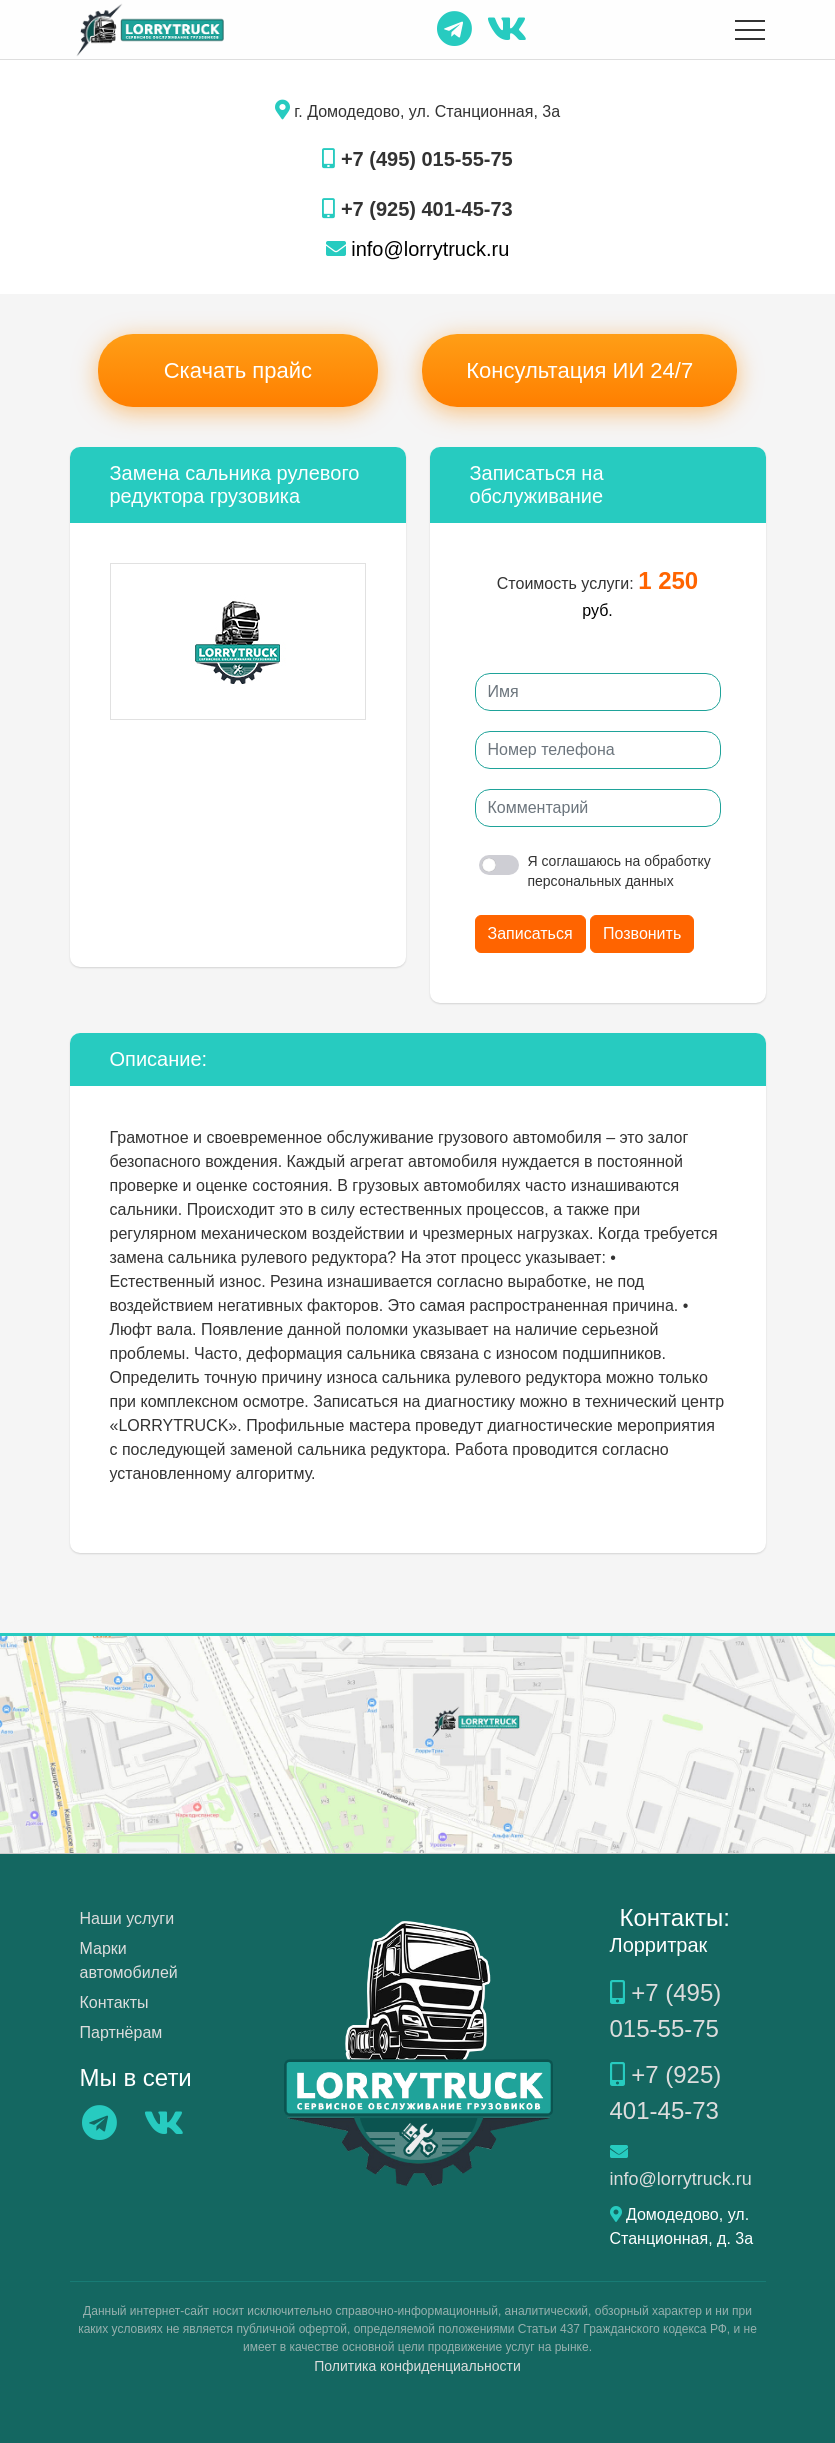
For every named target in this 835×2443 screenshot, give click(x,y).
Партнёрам (121, 2032)
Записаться (530, 933)
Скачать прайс (238, 370)
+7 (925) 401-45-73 (417, 209)
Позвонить (642, 933)
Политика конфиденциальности (417, 2366)
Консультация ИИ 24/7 (579, 370)
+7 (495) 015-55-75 (417, 159)
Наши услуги (127, 1918)
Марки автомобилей (129, 1960)
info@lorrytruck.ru (418, 249)
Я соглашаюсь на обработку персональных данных (595, 871)
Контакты (114, 2002)
